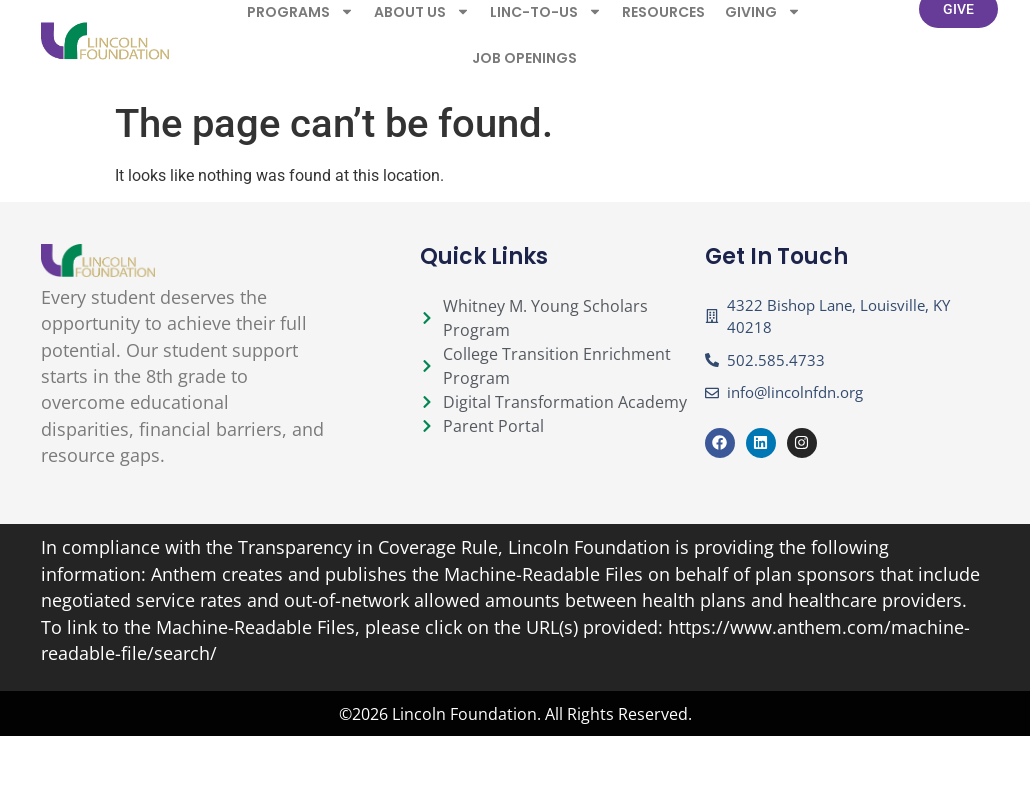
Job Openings (524, 48)
